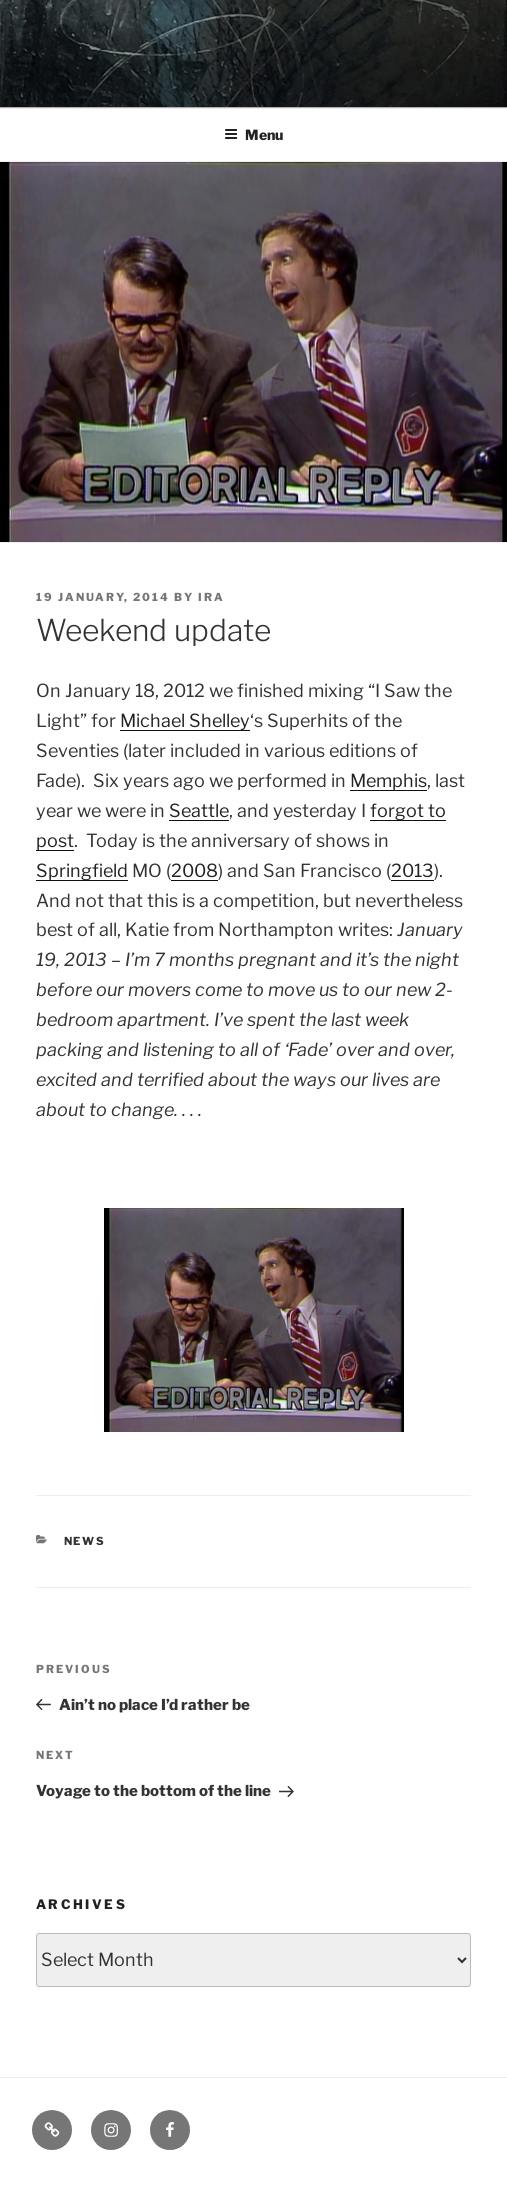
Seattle (199, 810)
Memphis (388, 780)
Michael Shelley (185, 720)
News (85, 1541)
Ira (211, 597)
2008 (194, 870)
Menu (253, 134)
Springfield (82, 870)
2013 (412, 870)
